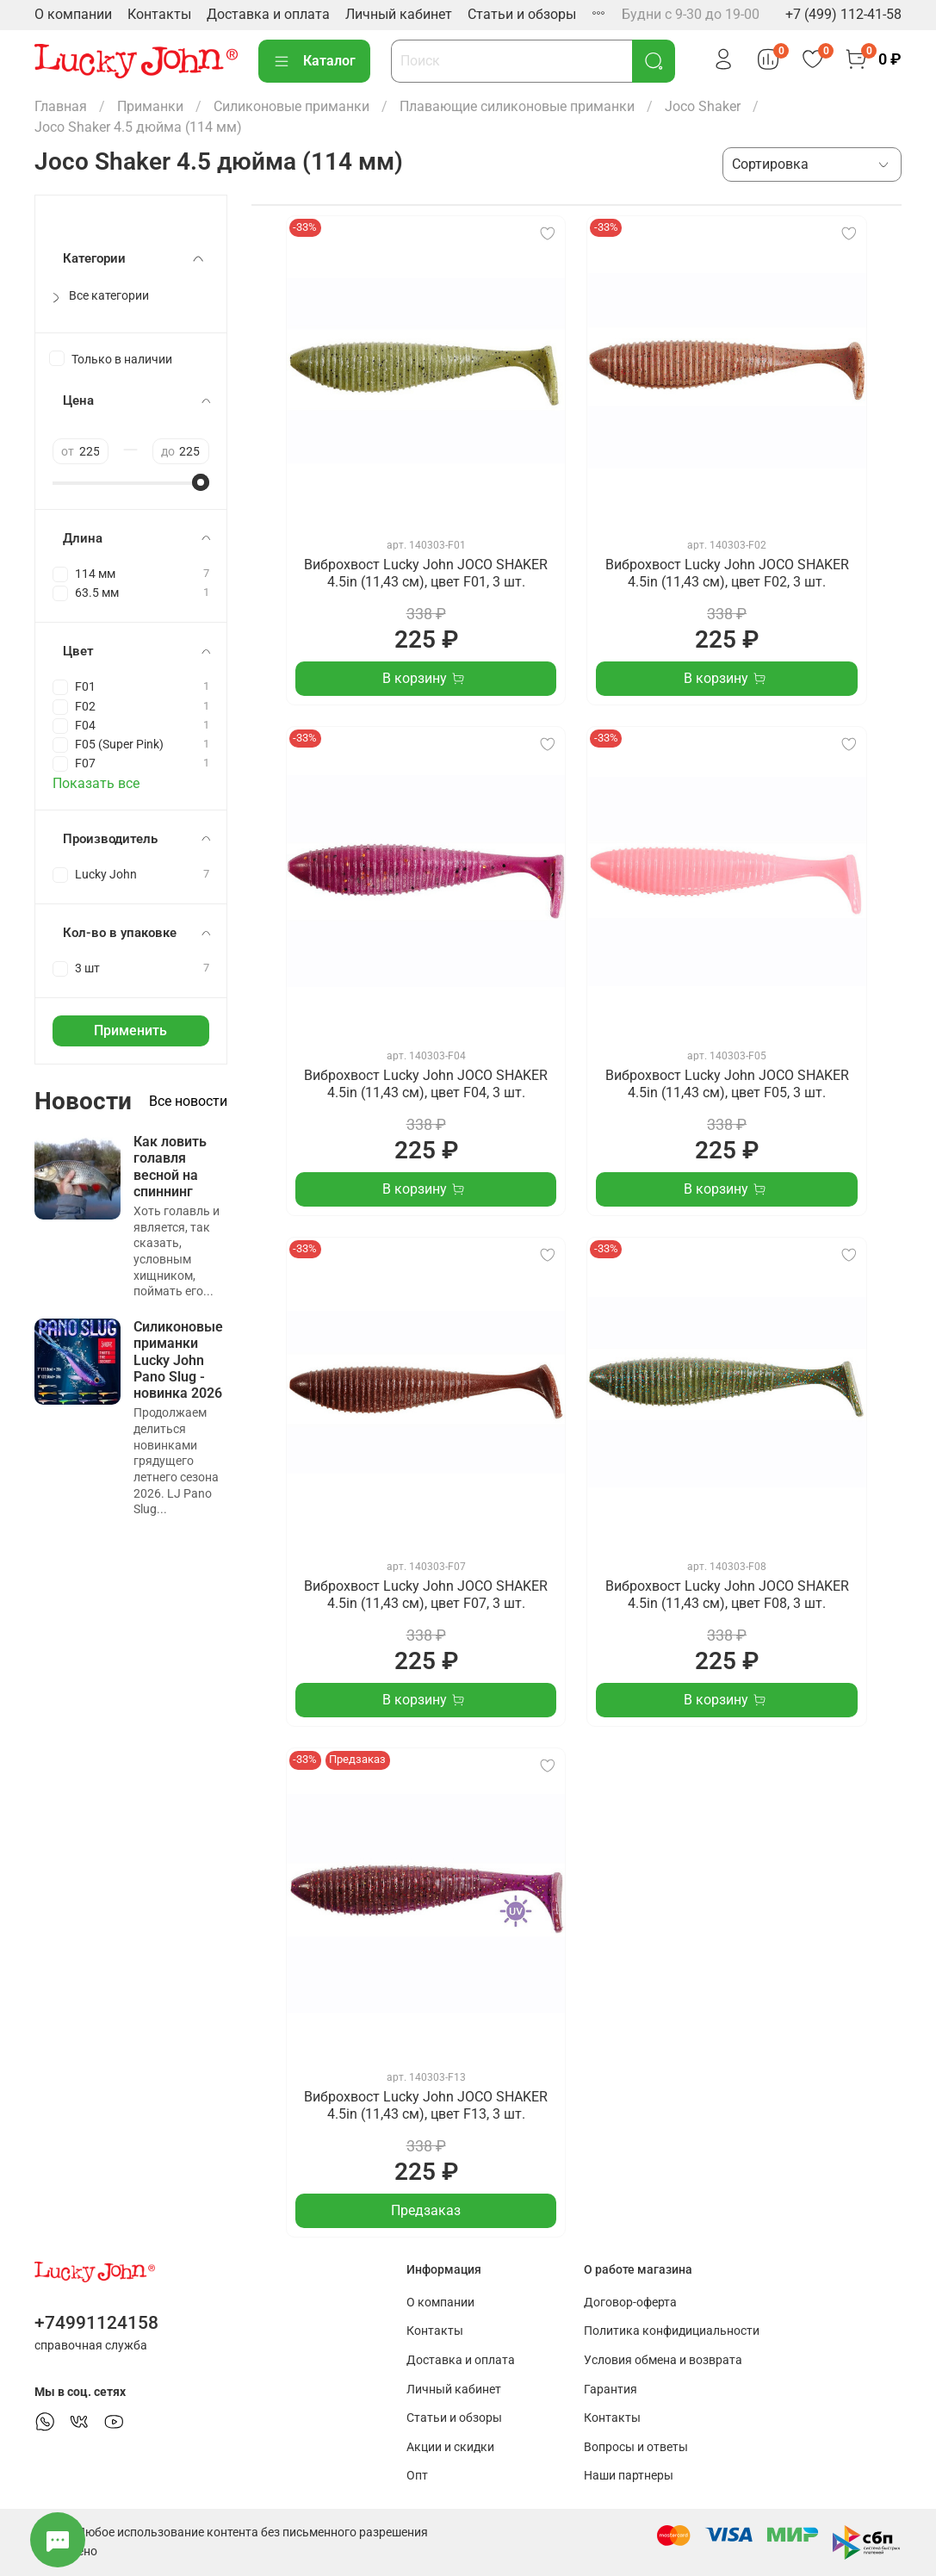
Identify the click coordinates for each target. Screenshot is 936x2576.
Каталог (314, 61)
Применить (130, 1030)
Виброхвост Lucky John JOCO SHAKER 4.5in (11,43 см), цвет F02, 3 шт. (727, 573)
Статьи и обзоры (522, 14)
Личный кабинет (398, 14)
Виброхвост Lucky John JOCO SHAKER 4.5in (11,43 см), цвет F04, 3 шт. (426, 1084)
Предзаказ (426, 2210)
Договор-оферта (630, 2302)
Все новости (188, 1101)
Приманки (150, 106)
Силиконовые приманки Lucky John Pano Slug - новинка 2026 (178, 1360)
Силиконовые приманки (291, 106)
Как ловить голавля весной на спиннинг (170, 1166)
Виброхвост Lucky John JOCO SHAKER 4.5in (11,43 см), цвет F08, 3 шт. (727, 1594)
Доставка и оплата (268, 14)
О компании (73, 14)
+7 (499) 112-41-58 (843, 14)
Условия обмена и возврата (663, 2360)
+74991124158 (96, 2322)
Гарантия (610, 2389)
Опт (417, 2475)
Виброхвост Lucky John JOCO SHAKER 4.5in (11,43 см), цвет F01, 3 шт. (426, 573)
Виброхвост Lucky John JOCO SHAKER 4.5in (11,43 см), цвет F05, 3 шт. (727, 1084)
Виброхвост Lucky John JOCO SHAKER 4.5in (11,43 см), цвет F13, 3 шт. (426, 2105)
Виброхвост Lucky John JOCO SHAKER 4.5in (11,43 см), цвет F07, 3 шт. (426, 1594)
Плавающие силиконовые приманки (517, 106)
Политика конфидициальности (671, 2331)
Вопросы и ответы (636, 2447)
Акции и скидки (450, 2447)
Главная (60, 106)
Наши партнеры (628, 2475)
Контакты (159, 14)
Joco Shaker (703, 106)
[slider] (201, 482)
